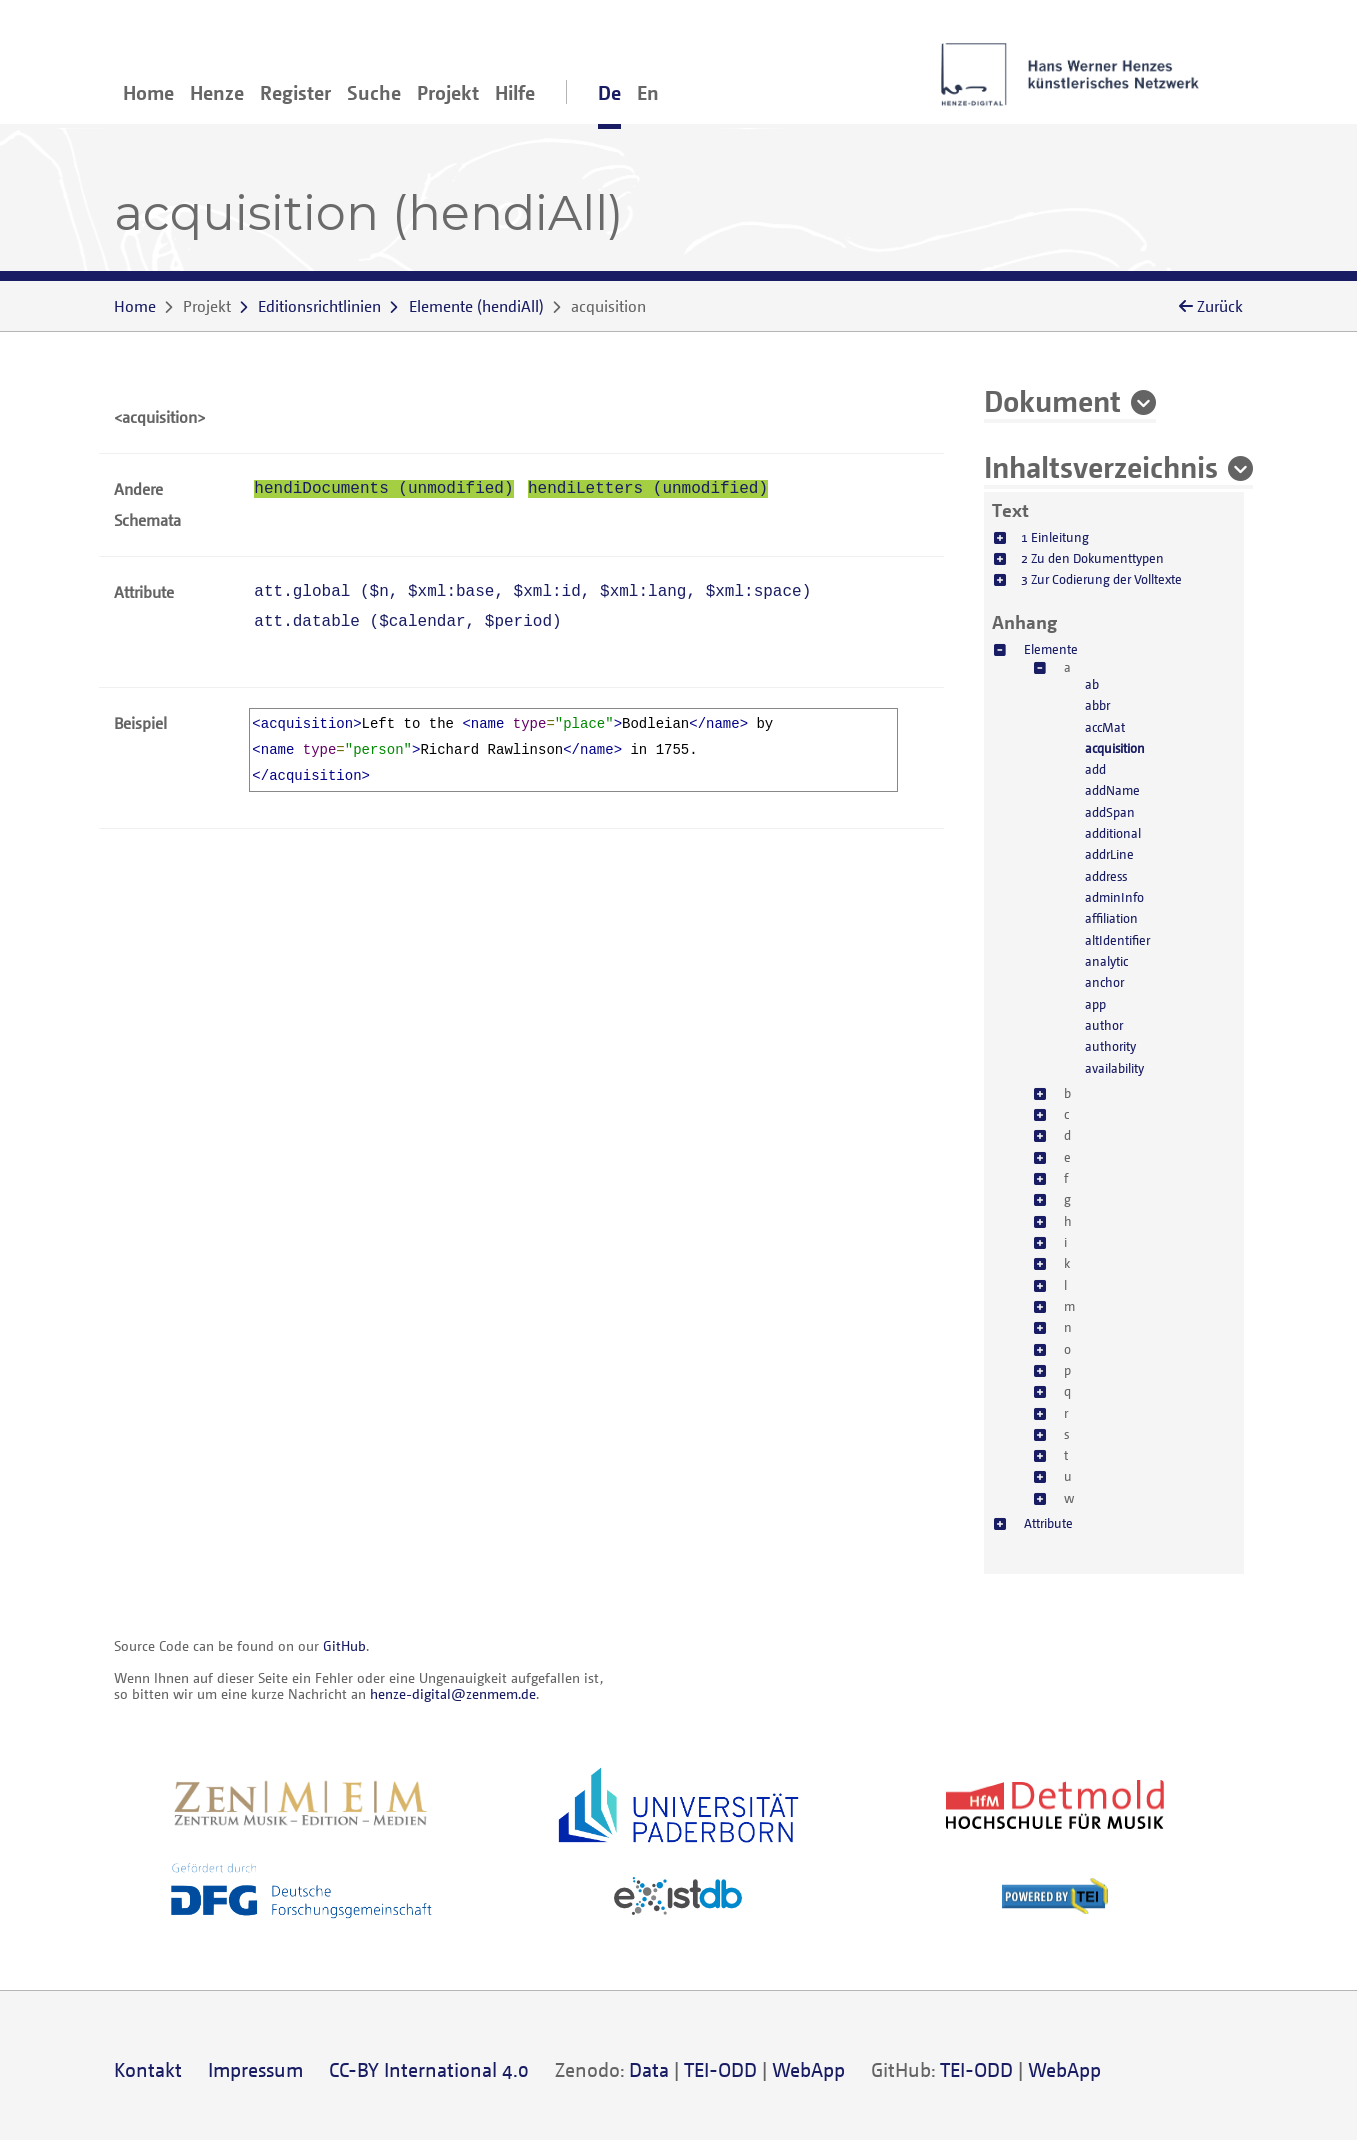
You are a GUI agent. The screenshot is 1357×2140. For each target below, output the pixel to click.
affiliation (1111, 918)
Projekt (448, 92)
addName (1112, 790)
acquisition (1115, 748)
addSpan (1110, 812)
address (1106, 876)
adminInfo (1114, 897)
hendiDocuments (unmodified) (383, 489)
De (609, 92)
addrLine (1109, 854)
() (476, 306)
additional (1113, 833)
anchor (1104, 982)
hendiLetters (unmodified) (648, 489)
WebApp (808, 2069)
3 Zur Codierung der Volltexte (1101, 579)
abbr (1097, 705)
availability (1114, 1068)
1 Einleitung (1055, 537)
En (648, 92)
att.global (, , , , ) (532, 592)
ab (1092, 684)
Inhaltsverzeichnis (1101, 466)
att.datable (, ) (407, 622)
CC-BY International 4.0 (429, 2069)
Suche (374, 92)
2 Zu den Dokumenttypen (1092, 558)
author (1104, 1025)
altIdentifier (1117, 940)
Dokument (1052, 400)
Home (148, 92)
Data (649, 2069)
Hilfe (515, 92)
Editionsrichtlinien (319, 306)
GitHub (344, 1645)
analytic (1106, 961)
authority (1110, 1046)
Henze (217, 92)
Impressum (255, 2069)
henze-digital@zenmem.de (453, 1693)
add (1095, 769)
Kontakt (148, 2069)
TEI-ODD (720, 2069)
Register (295, 92)
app (1095, 1004)
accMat (1105, 727)
